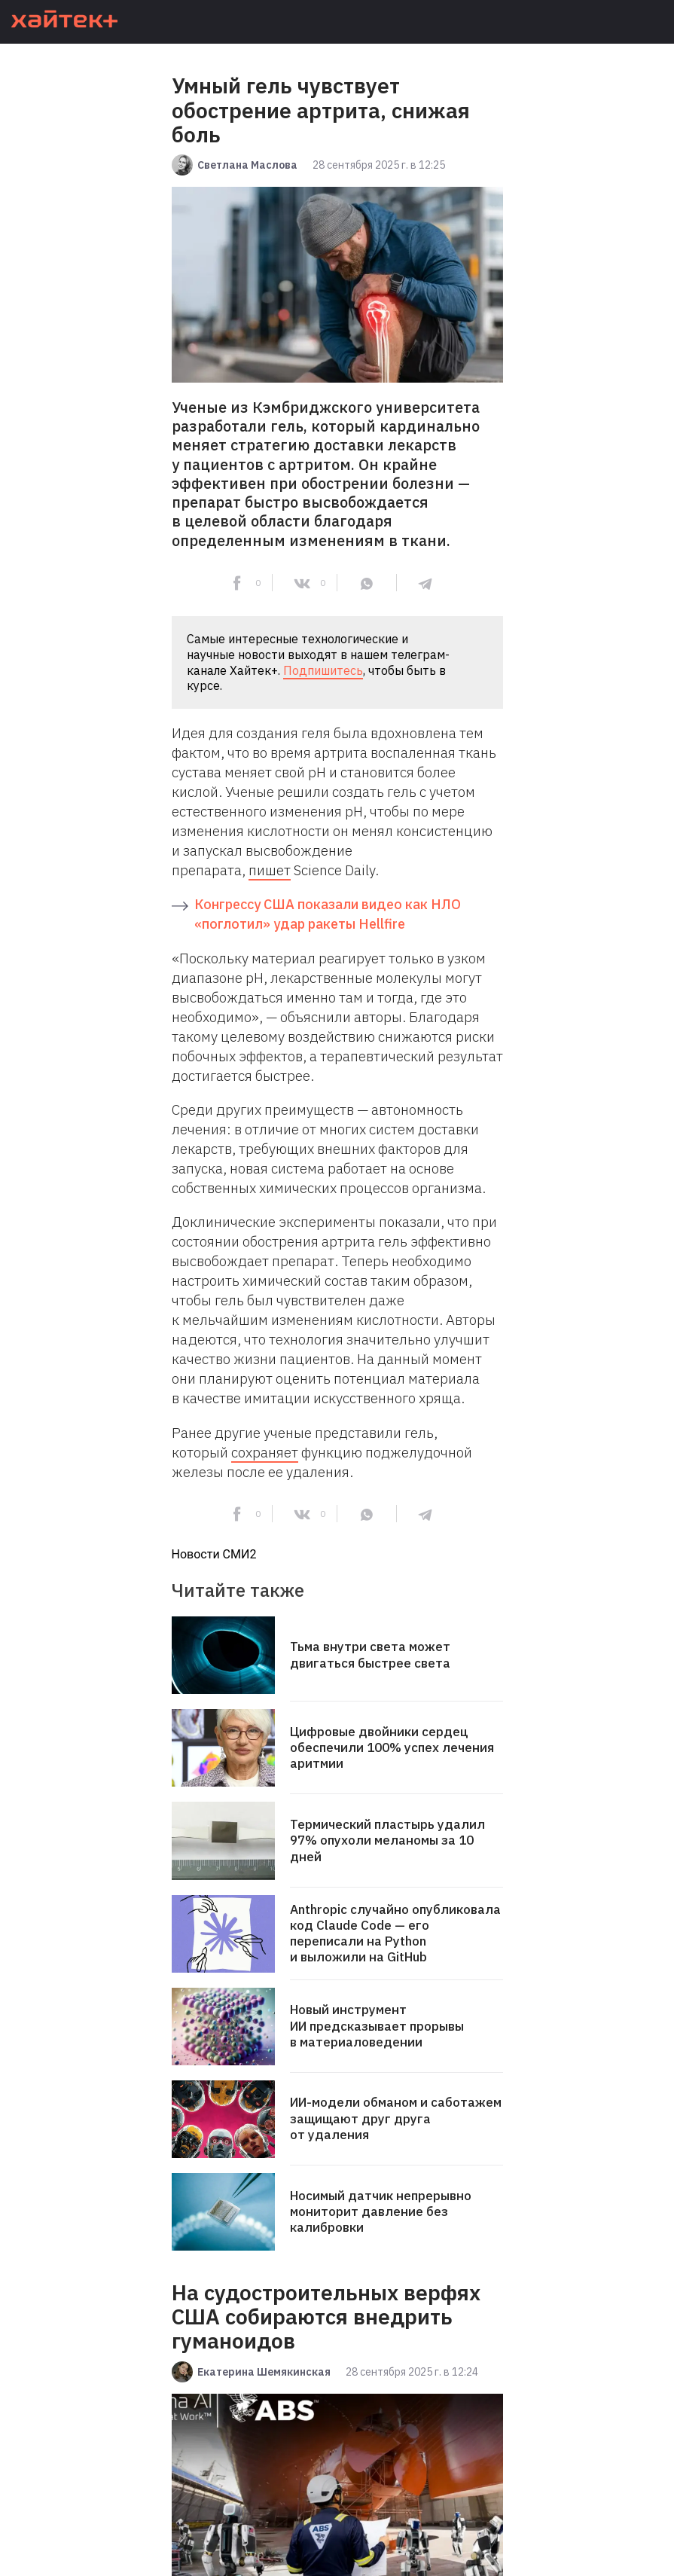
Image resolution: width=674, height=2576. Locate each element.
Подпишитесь (323, 670)
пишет (270, 870)
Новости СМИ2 (214, 1554)
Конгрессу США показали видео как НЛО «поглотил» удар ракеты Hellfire (327, 914)
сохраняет (264, 1452)
